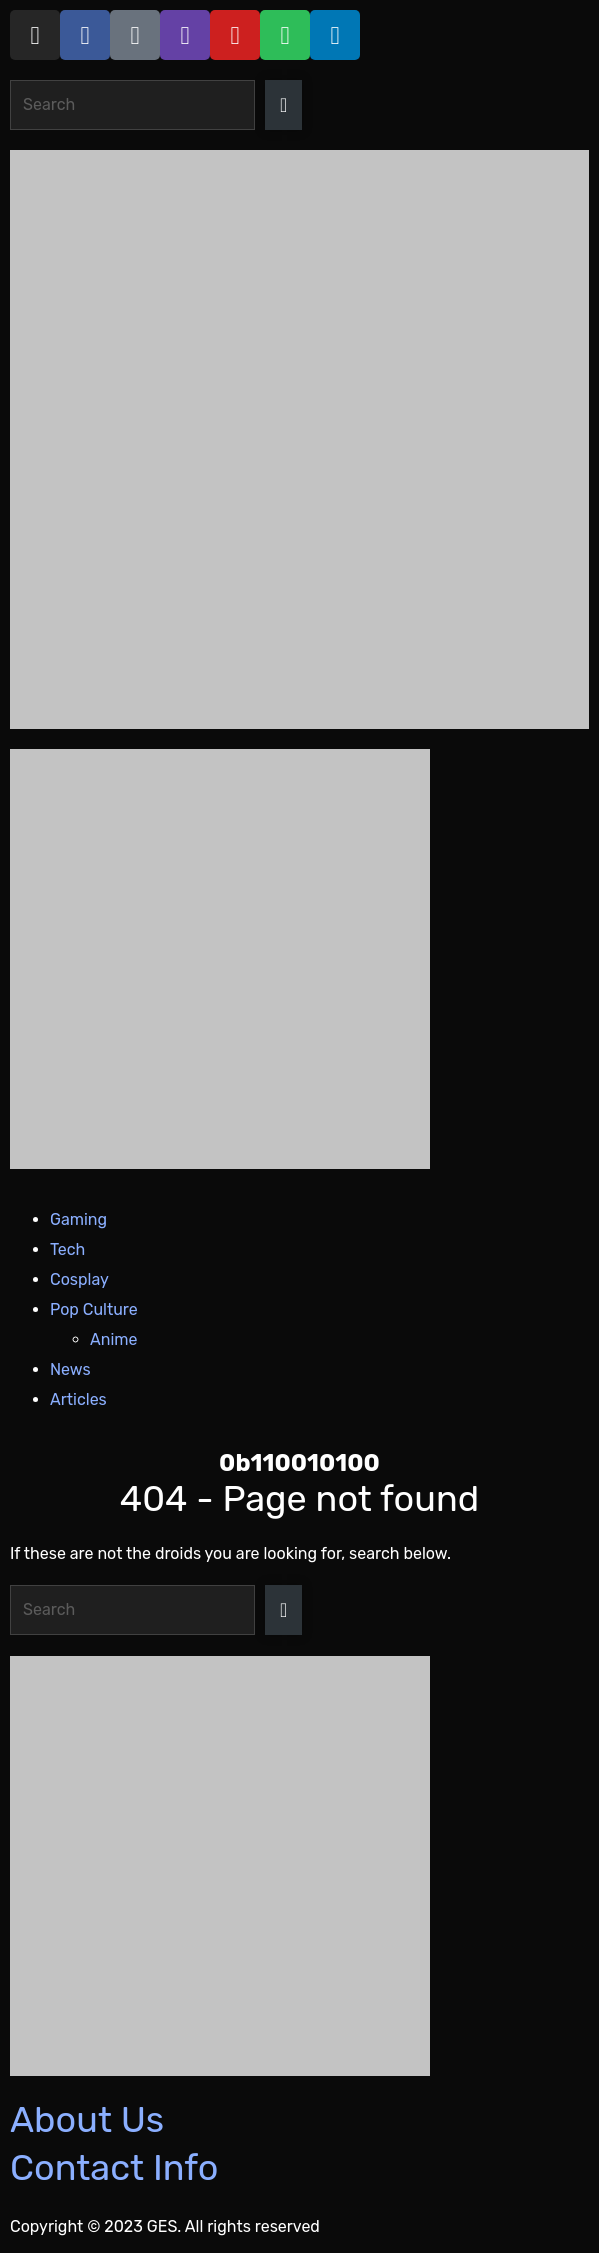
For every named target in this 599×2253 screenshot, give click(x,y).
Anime (113, 1339)
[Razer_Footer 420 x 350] (299, 1866)
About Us (87, 2119)
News (70, 1369)
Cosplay (79, 1279)
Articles (78, 1399)
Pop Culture (94, 1309)
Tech (67, 1249)
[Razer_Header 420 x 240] (299, 959)
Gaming (78, 1219)
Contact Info (114, 2167)
